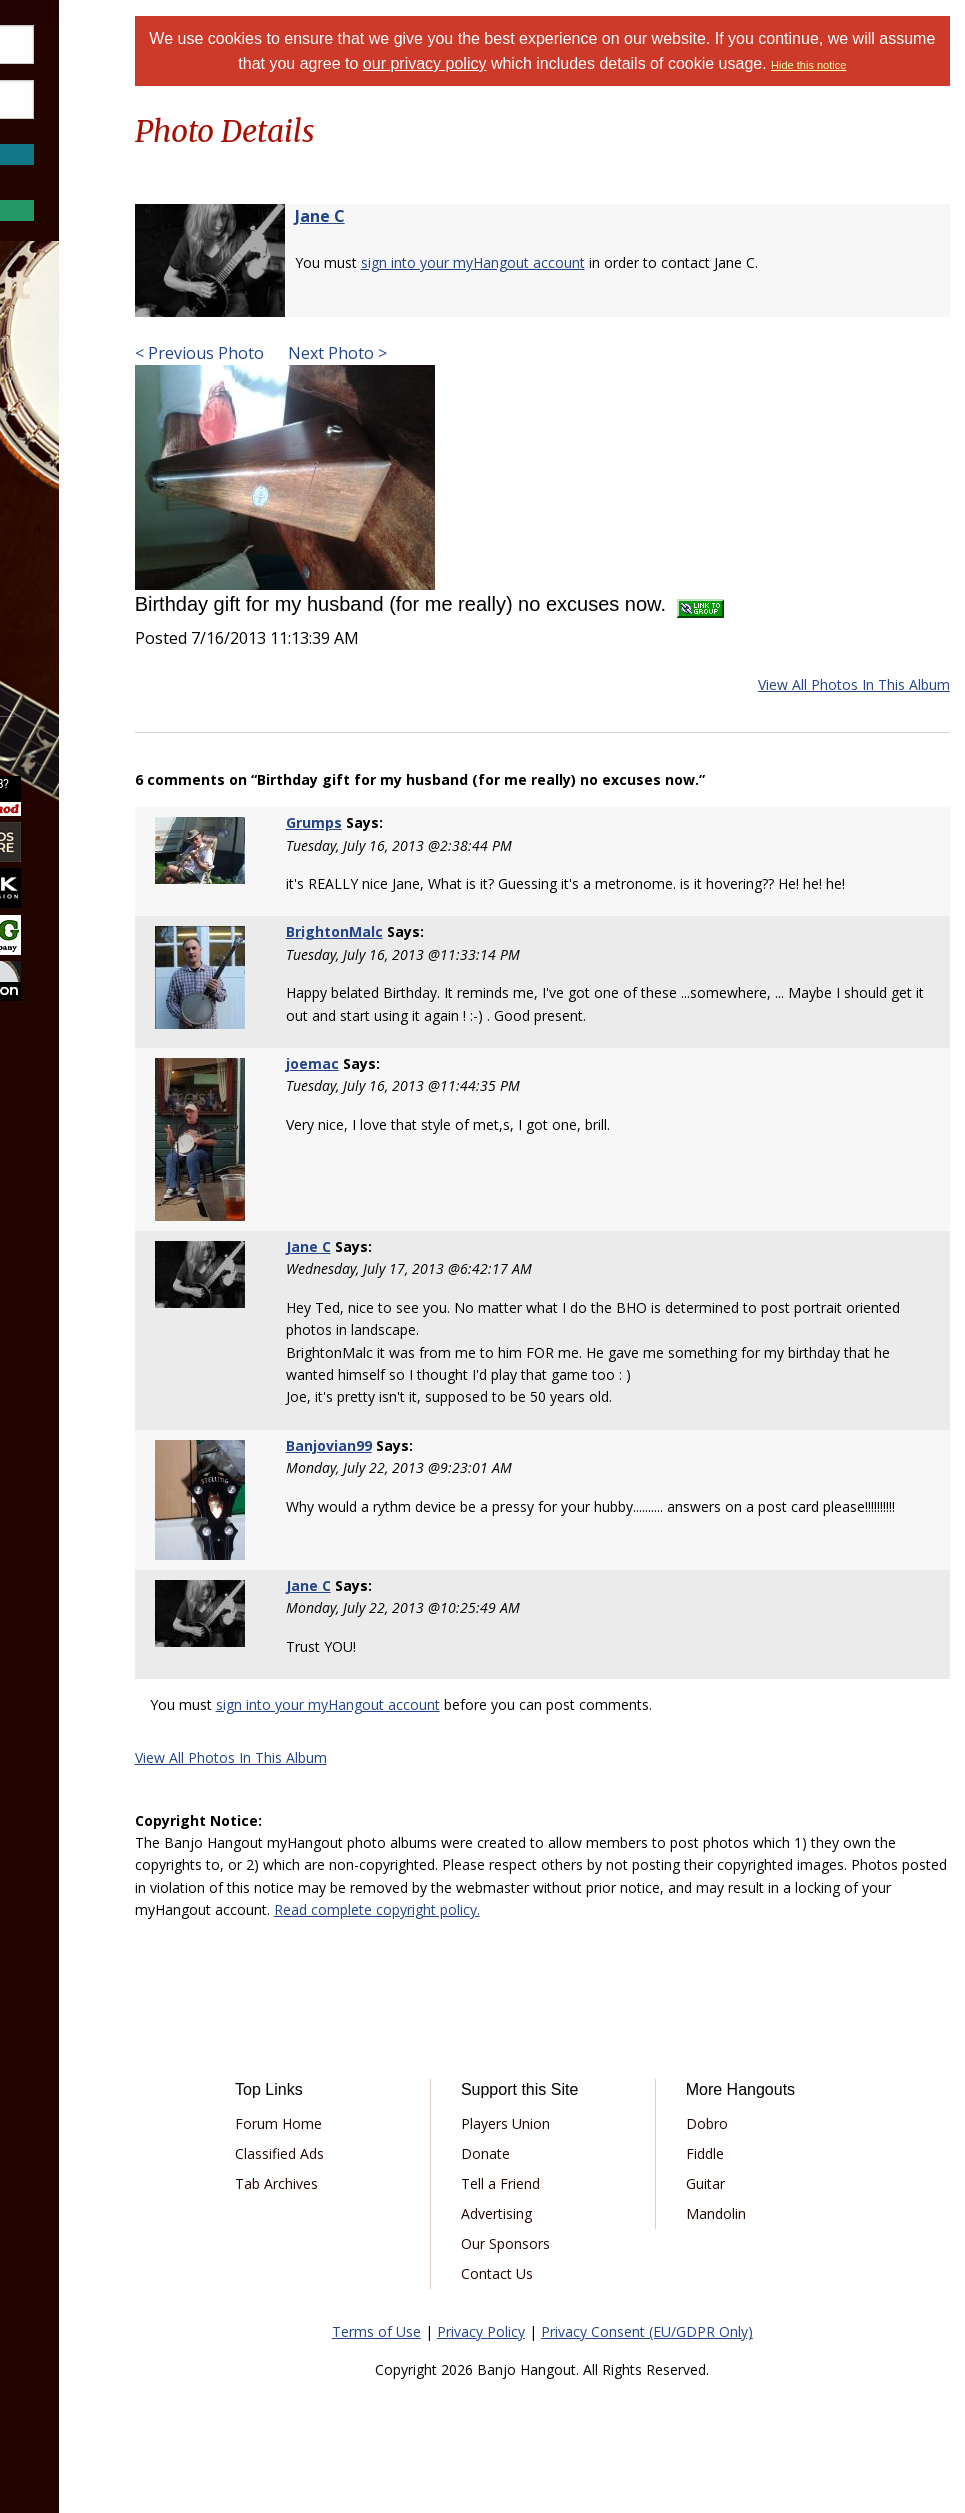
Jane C (425, 240)
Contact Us (564, 2292)
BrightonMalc (421, 955)
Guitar (743, 2202)
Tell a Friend (567, 2202)
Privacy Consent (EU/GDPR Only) (700, 2350)
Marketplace (92, 448)
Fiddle (743, 2172)
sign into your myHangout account (578, 286)
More (63, 608)
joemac (399, 1087)
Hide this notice (594, 90)
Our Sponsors (572, 2262)
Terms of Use (429, 2350)
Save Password (75, 129)
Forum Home (375, 2142)
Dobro (745, 2142)
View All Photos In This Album (854, 708)
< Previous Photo (304, 377)
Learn (66, 501)
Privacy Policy (534, 2350)
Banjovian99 (416, 1466)
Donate (552, 2172)
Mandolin (754, 2232)
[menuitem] (112, 395)
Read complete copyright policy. (791, 1928)
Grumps (401, 846)
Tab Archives (373, 2202)
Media (68, 554)
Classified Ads (376, 2172)
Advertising (563, 2232)
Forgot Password (112, 174)
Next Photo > (440, 377)
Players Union (572, 2142)
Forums (73, 395)
